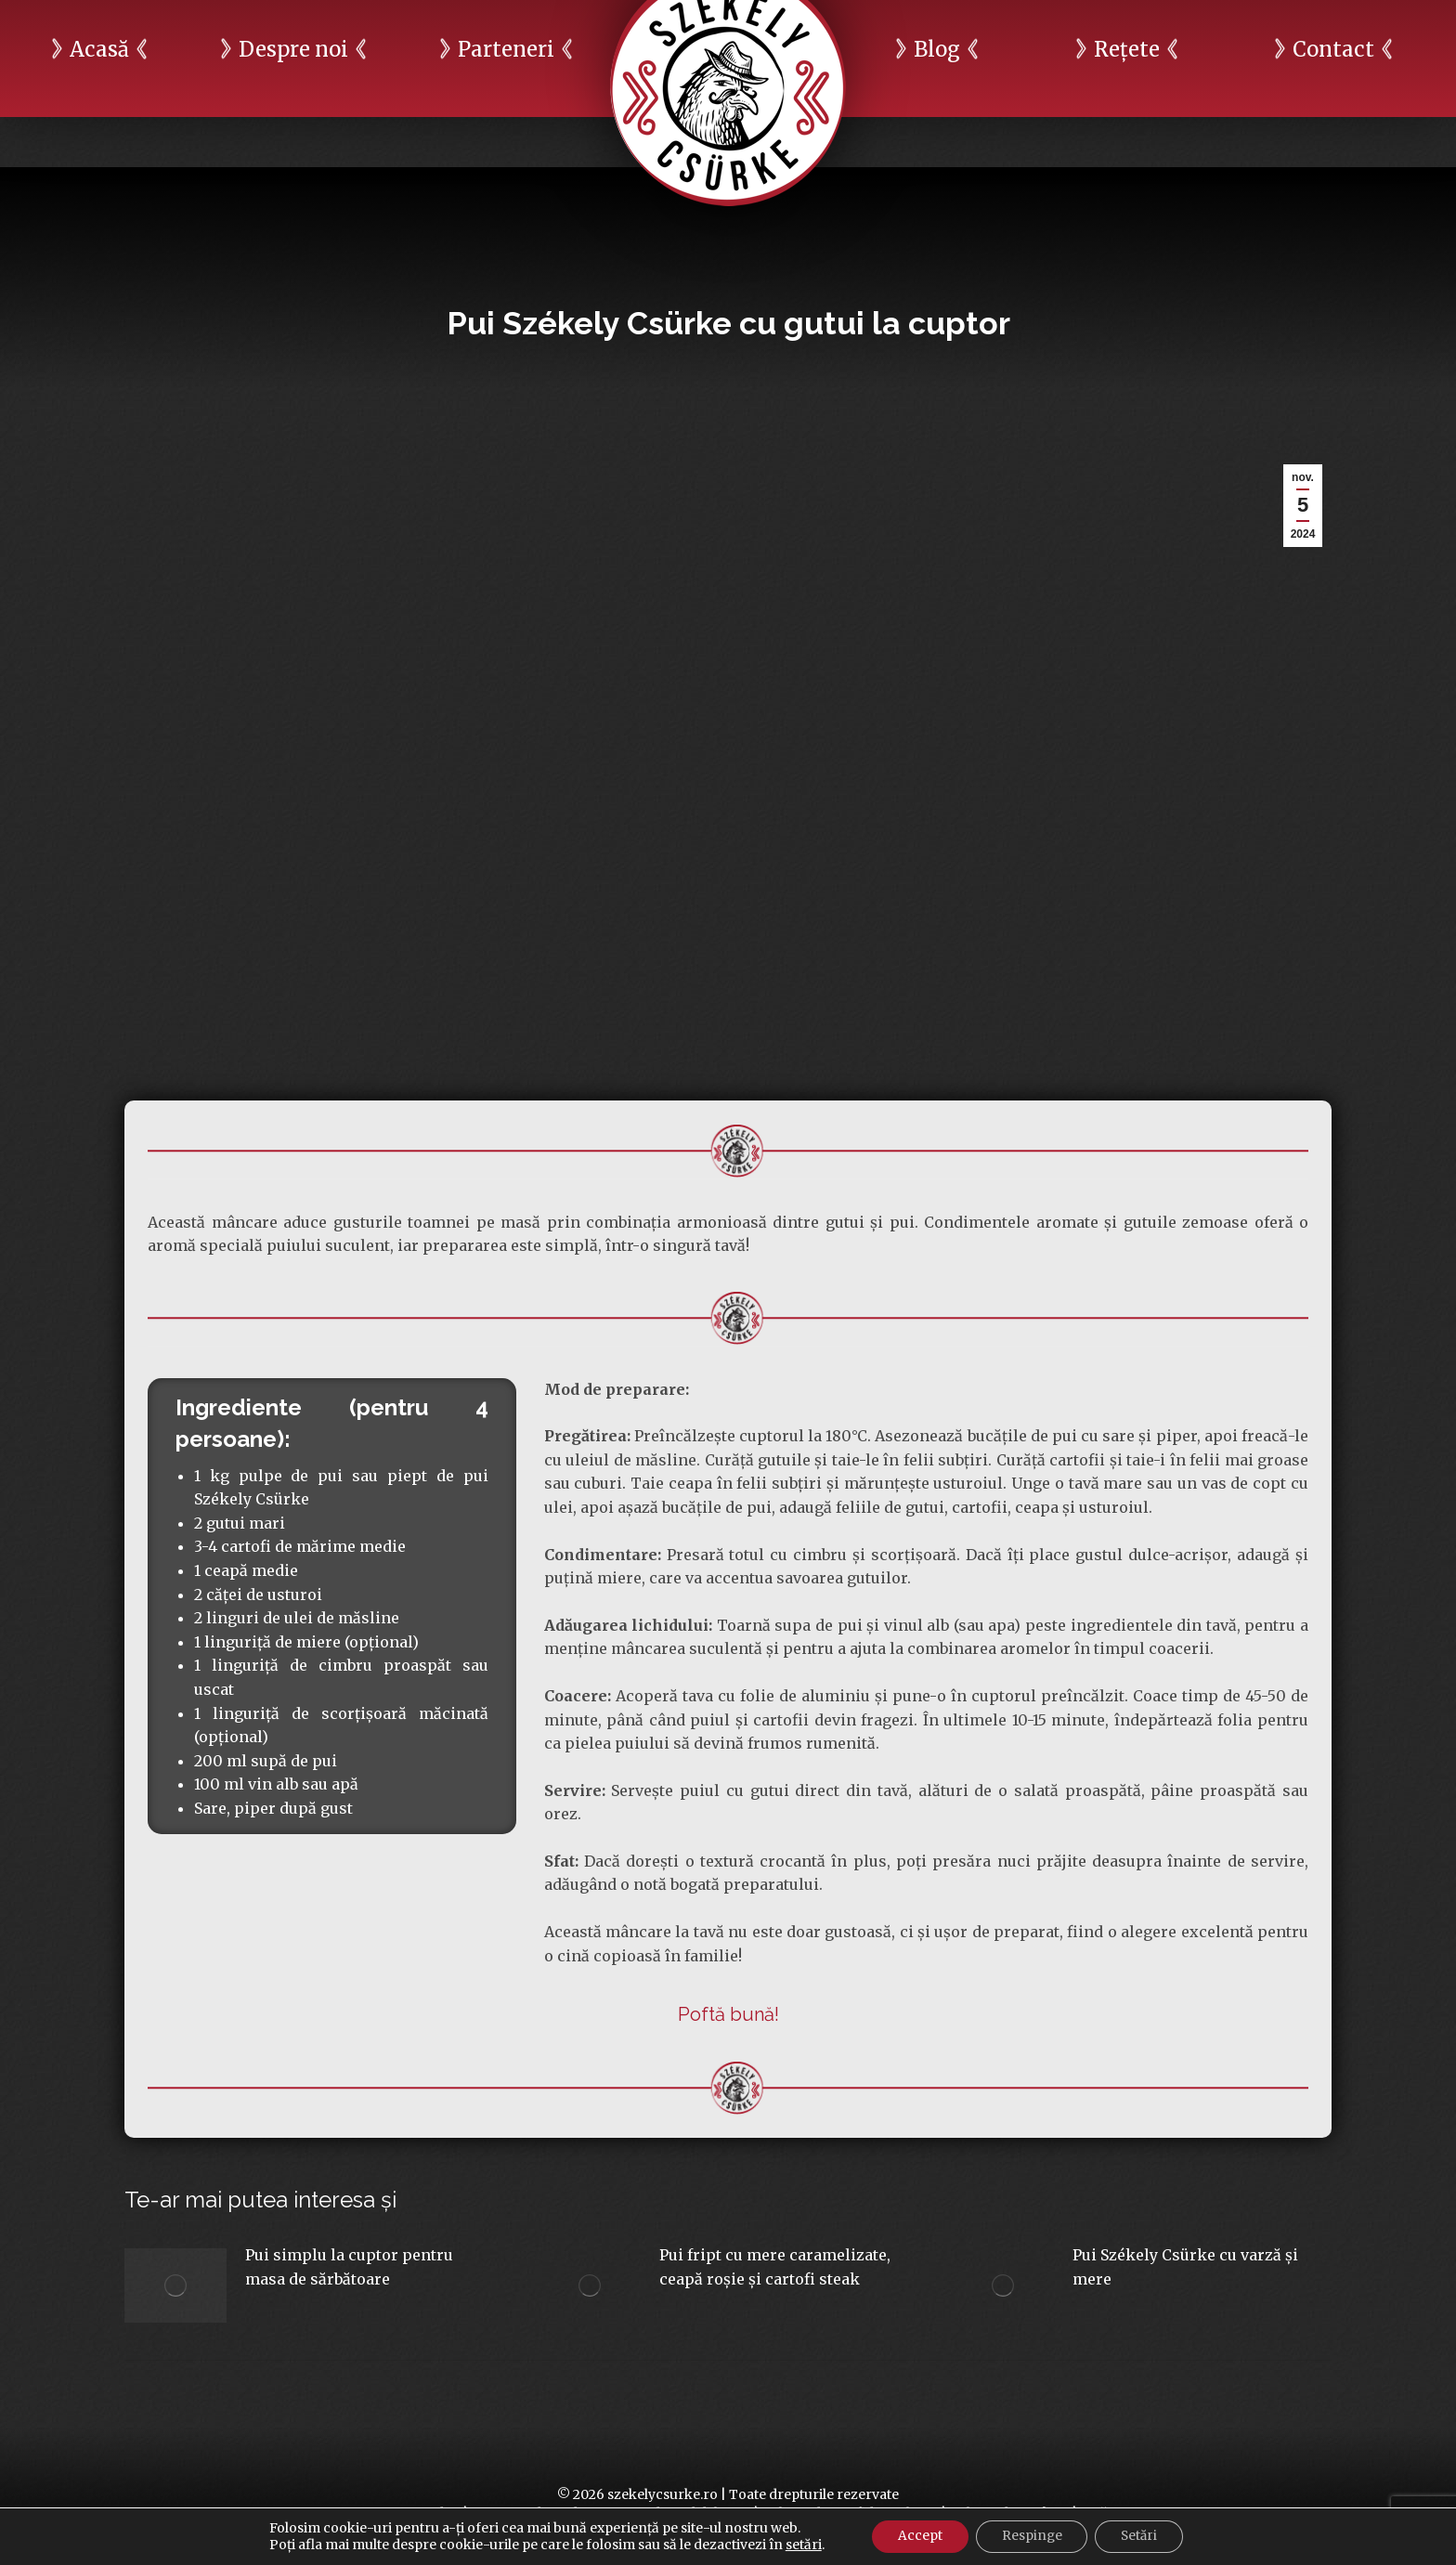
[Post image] (175, 2285)
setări (796, 2544)
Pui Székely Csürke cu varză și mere (1185, 2267)
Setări (1143, 2536)
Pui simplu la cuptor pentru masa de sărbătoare (349, 2267)
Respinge (1030, 2536)
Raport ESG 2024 (1191, 25)
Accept (914, 2536)
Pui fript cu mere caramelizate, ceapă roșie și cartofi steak (774, 2267)
